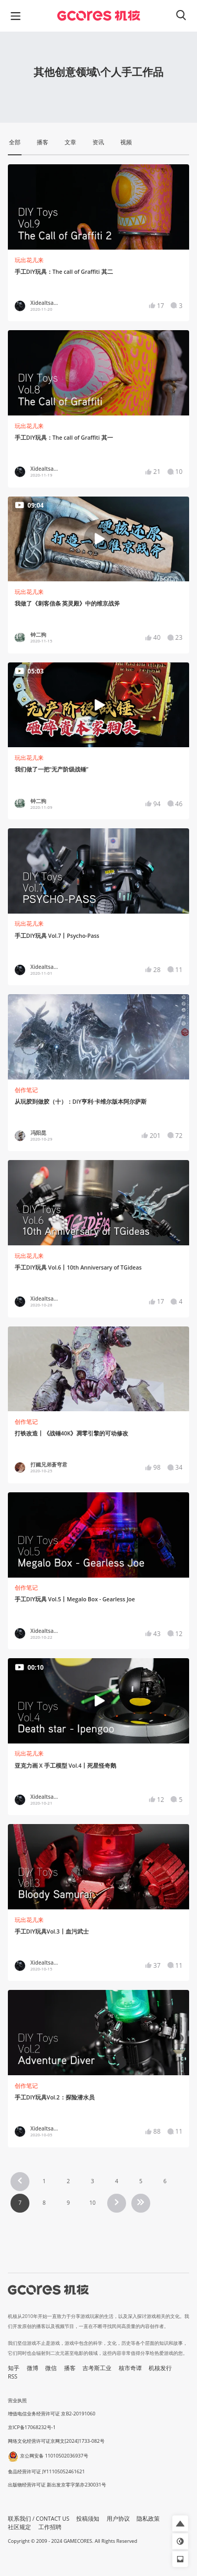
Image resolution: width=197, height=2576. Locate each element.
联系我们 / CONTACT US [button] (38, 2518)
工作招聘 (49, 2527)
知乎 (13, 2368)
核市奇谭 (130, 2368)
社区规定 (19, 2527)
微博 (32, 2368)
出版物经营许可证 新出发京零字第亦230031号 (57, 2484)
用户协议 (118, 2518)
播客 (70, 2368)
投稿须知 (87, 2518)
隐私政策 (148, 2518)
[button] (180, 2523)
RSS (12, 2376)
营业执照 (17, 2400)
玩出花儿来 (29, 260)
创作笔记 (26, 1090)
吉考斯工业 (96, 2368)
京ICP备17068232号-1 (32, 2427)
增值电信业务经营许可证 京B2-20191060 (51, 2413)
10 (92, 2202)
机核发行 (160, 2368)
